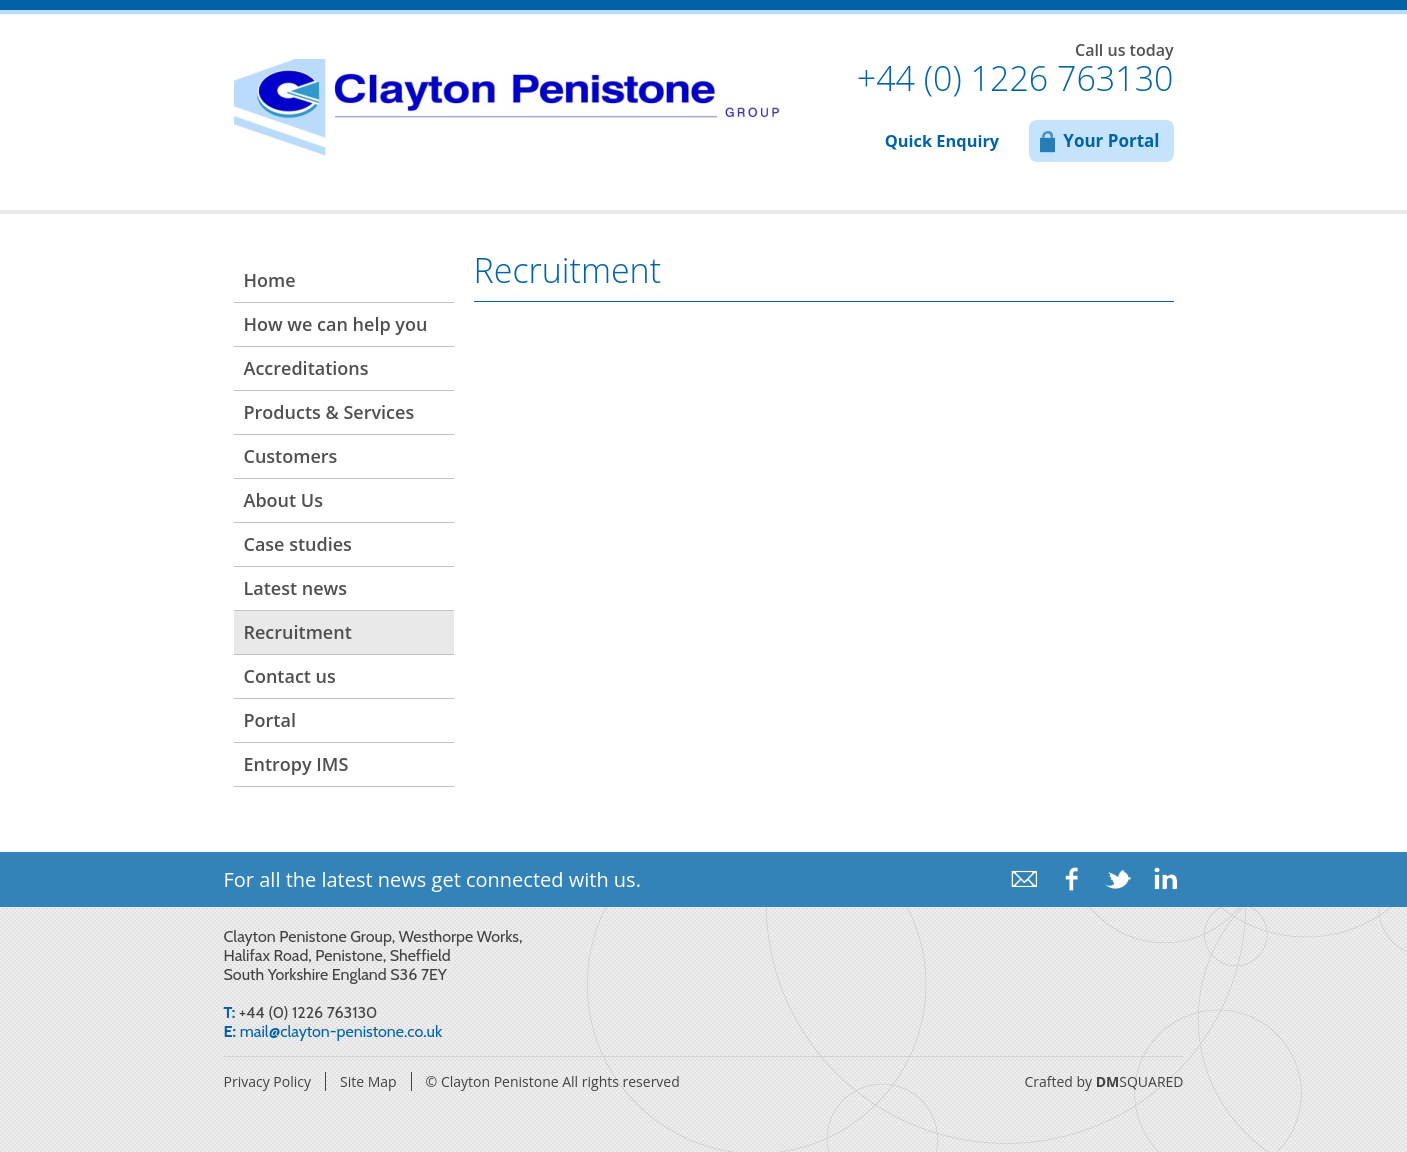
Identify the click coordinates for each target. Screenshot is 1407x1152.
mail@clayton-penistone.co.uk (341, 1031)
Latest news (296, 588)
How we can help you (336, 324)
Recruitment (298, 632)
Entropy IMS (296, 764)
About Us (283, 500)
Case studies (298, 544)
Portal (270, 720)
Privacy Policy (267, 1081)
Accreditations (306, 368)
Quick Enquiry (942, 141)
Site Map (368, 1081)
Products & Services (329, 412)
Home (270, 280)
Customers (291, 456)
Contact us (290, 676)
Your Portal (1111, 140)
